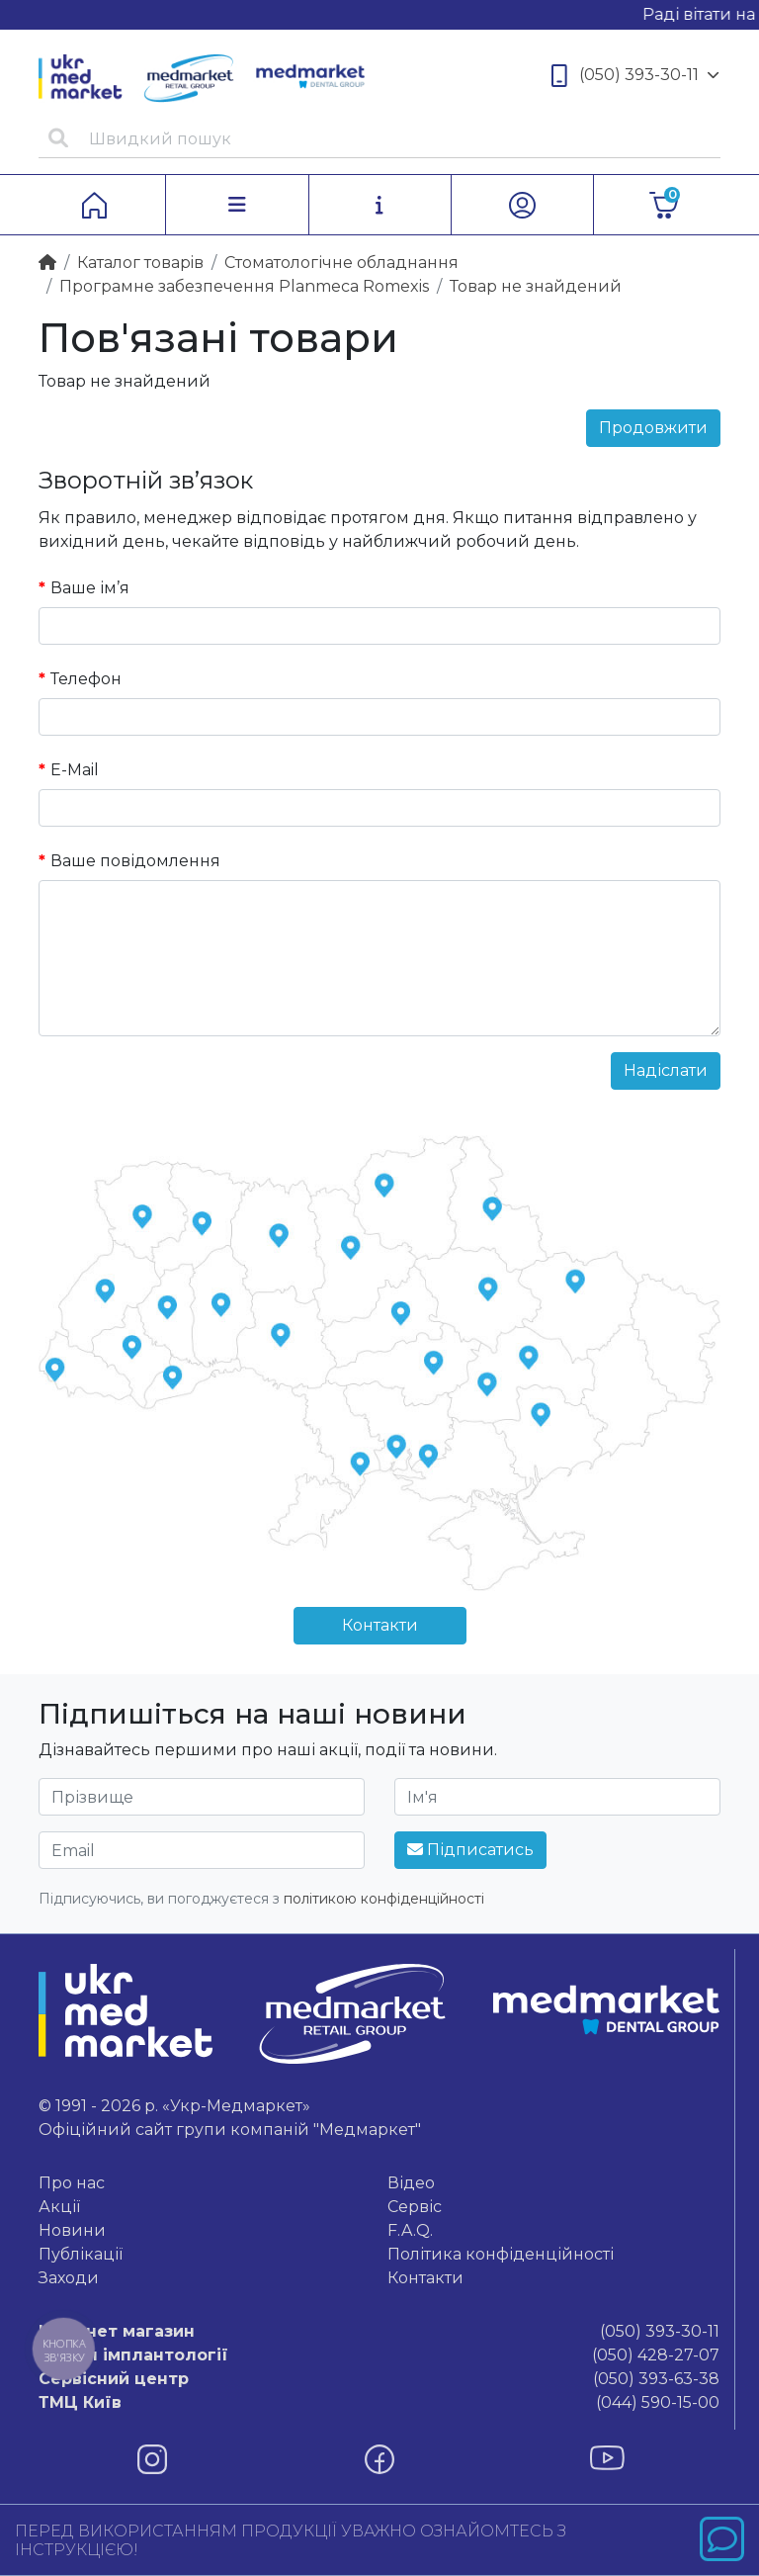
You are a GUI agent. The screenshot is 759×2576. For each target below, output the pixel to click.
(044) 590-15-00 (379, 2403)
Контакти (380, 1625)
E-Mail (74, 769)
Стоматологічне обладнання (341, 262)
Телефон (86, 678)
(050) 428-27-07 (379, 2355)
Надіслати (666, 1070)
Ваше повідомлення (135, 860)
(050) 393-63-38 (379, 2379)
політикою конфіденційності (384, 1899)
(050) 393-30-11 (635, 75)
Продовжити (653, 427)
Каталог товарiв (140, 262)
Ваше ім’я (89, 587)
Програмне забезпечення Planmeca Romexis (244, 286)
